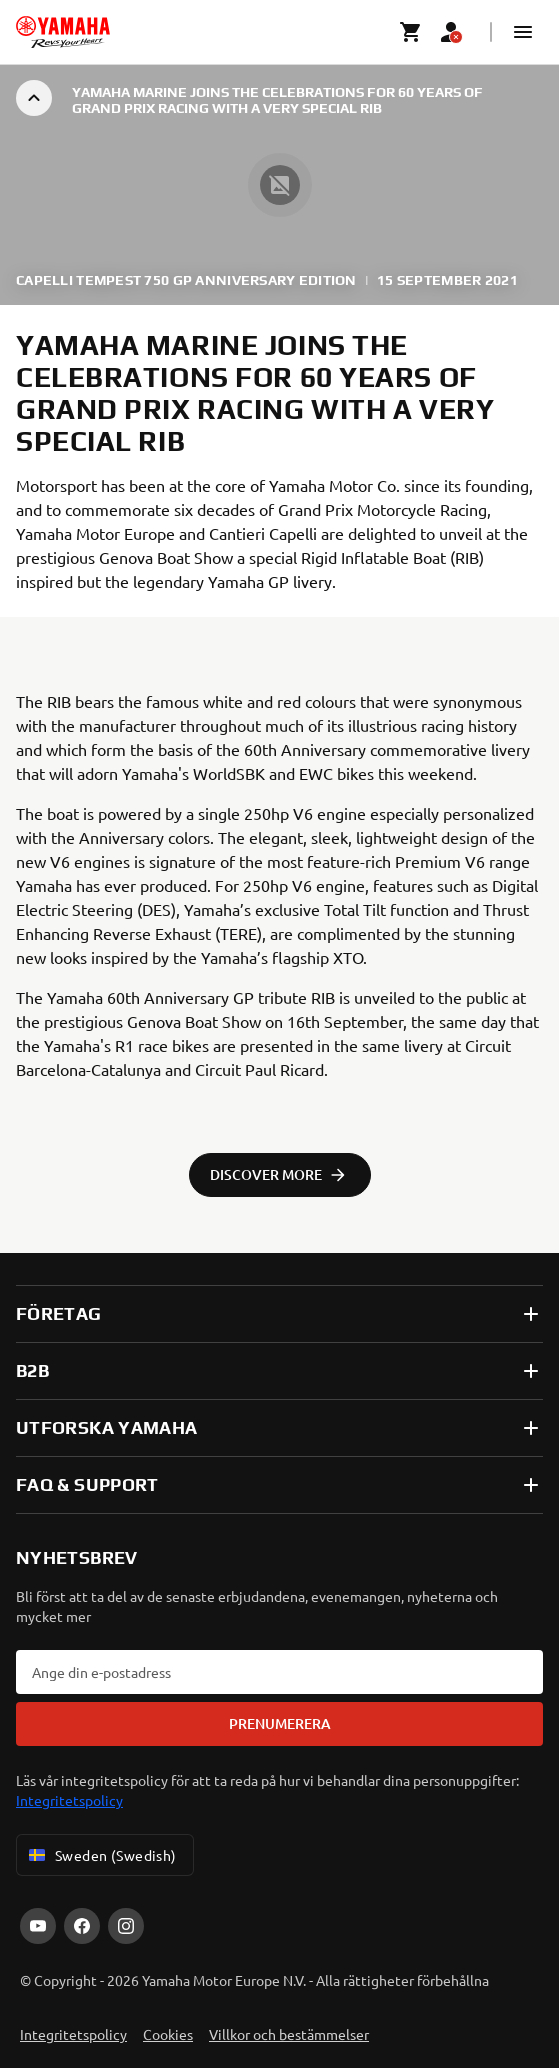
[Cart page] (411, 32)
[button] (523, 32)
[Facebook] (82, 1926)
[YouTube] (38, 1926)
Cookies (168, 2034)
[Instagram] (126, 1926)
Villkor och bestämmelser (289, 2034)
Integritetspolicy (69, 1800)
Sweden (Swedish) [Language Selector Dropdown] (101, 1855)
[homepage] (63, 32)
